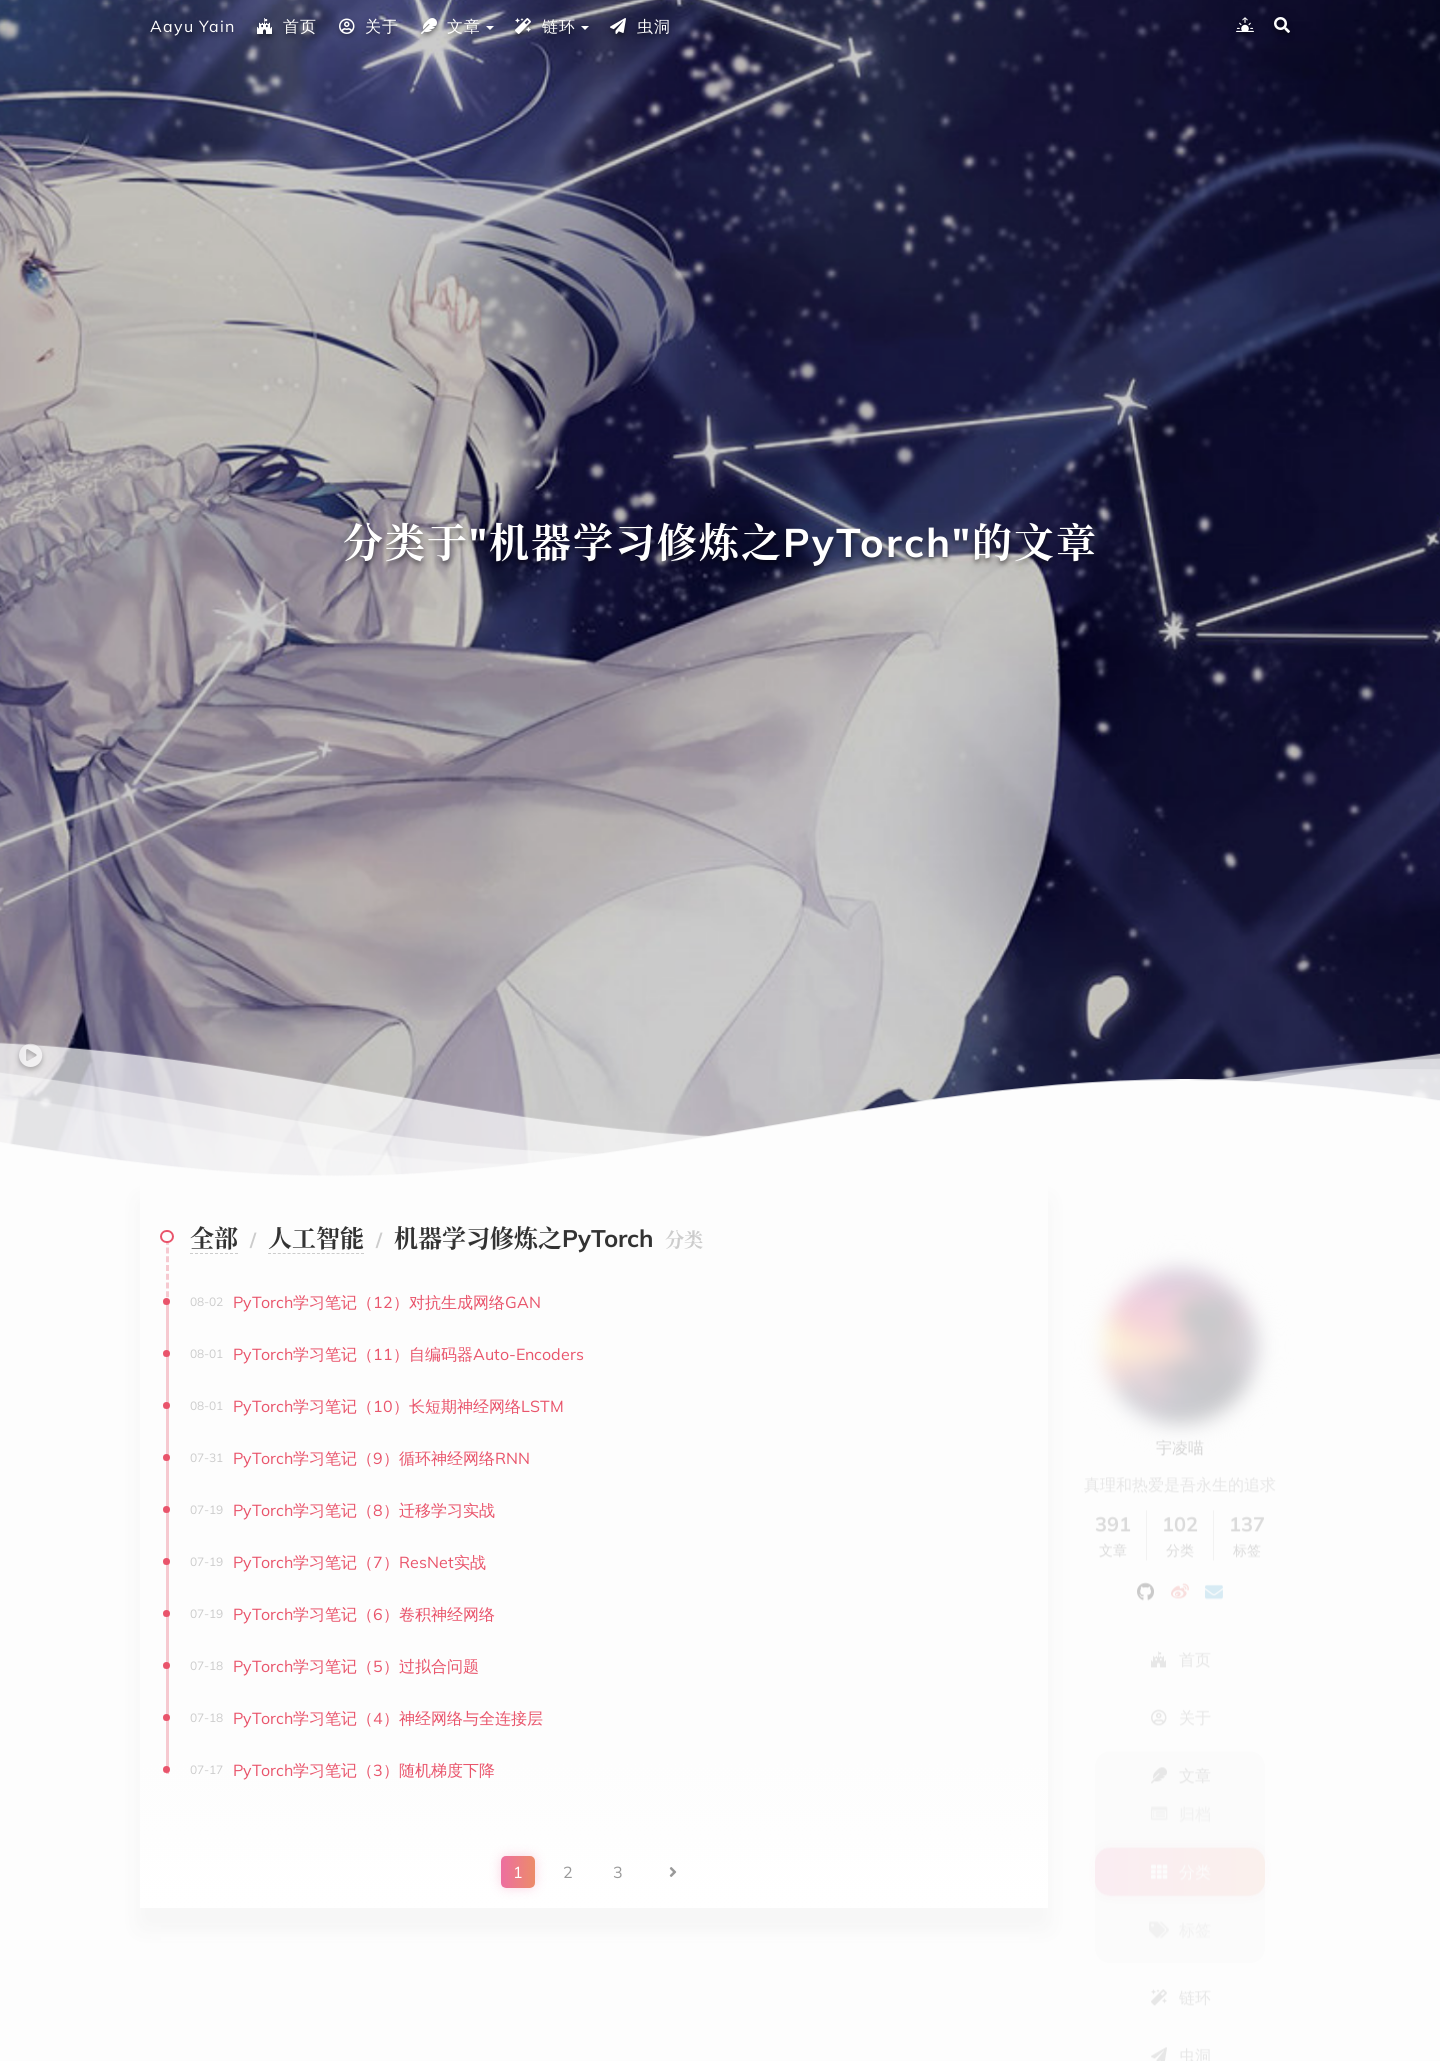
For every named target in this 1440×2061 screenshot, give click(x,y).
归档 (1180, 1761)
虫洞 (640, 26)
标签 (1180, 1877)
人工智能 (316, 1238)
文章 (450, 26)
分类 (1180, 1819)
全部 (214, 1238)
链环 (545, 26)
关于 (368, 26)
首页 (286, 26)
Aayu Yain (192, 26)
